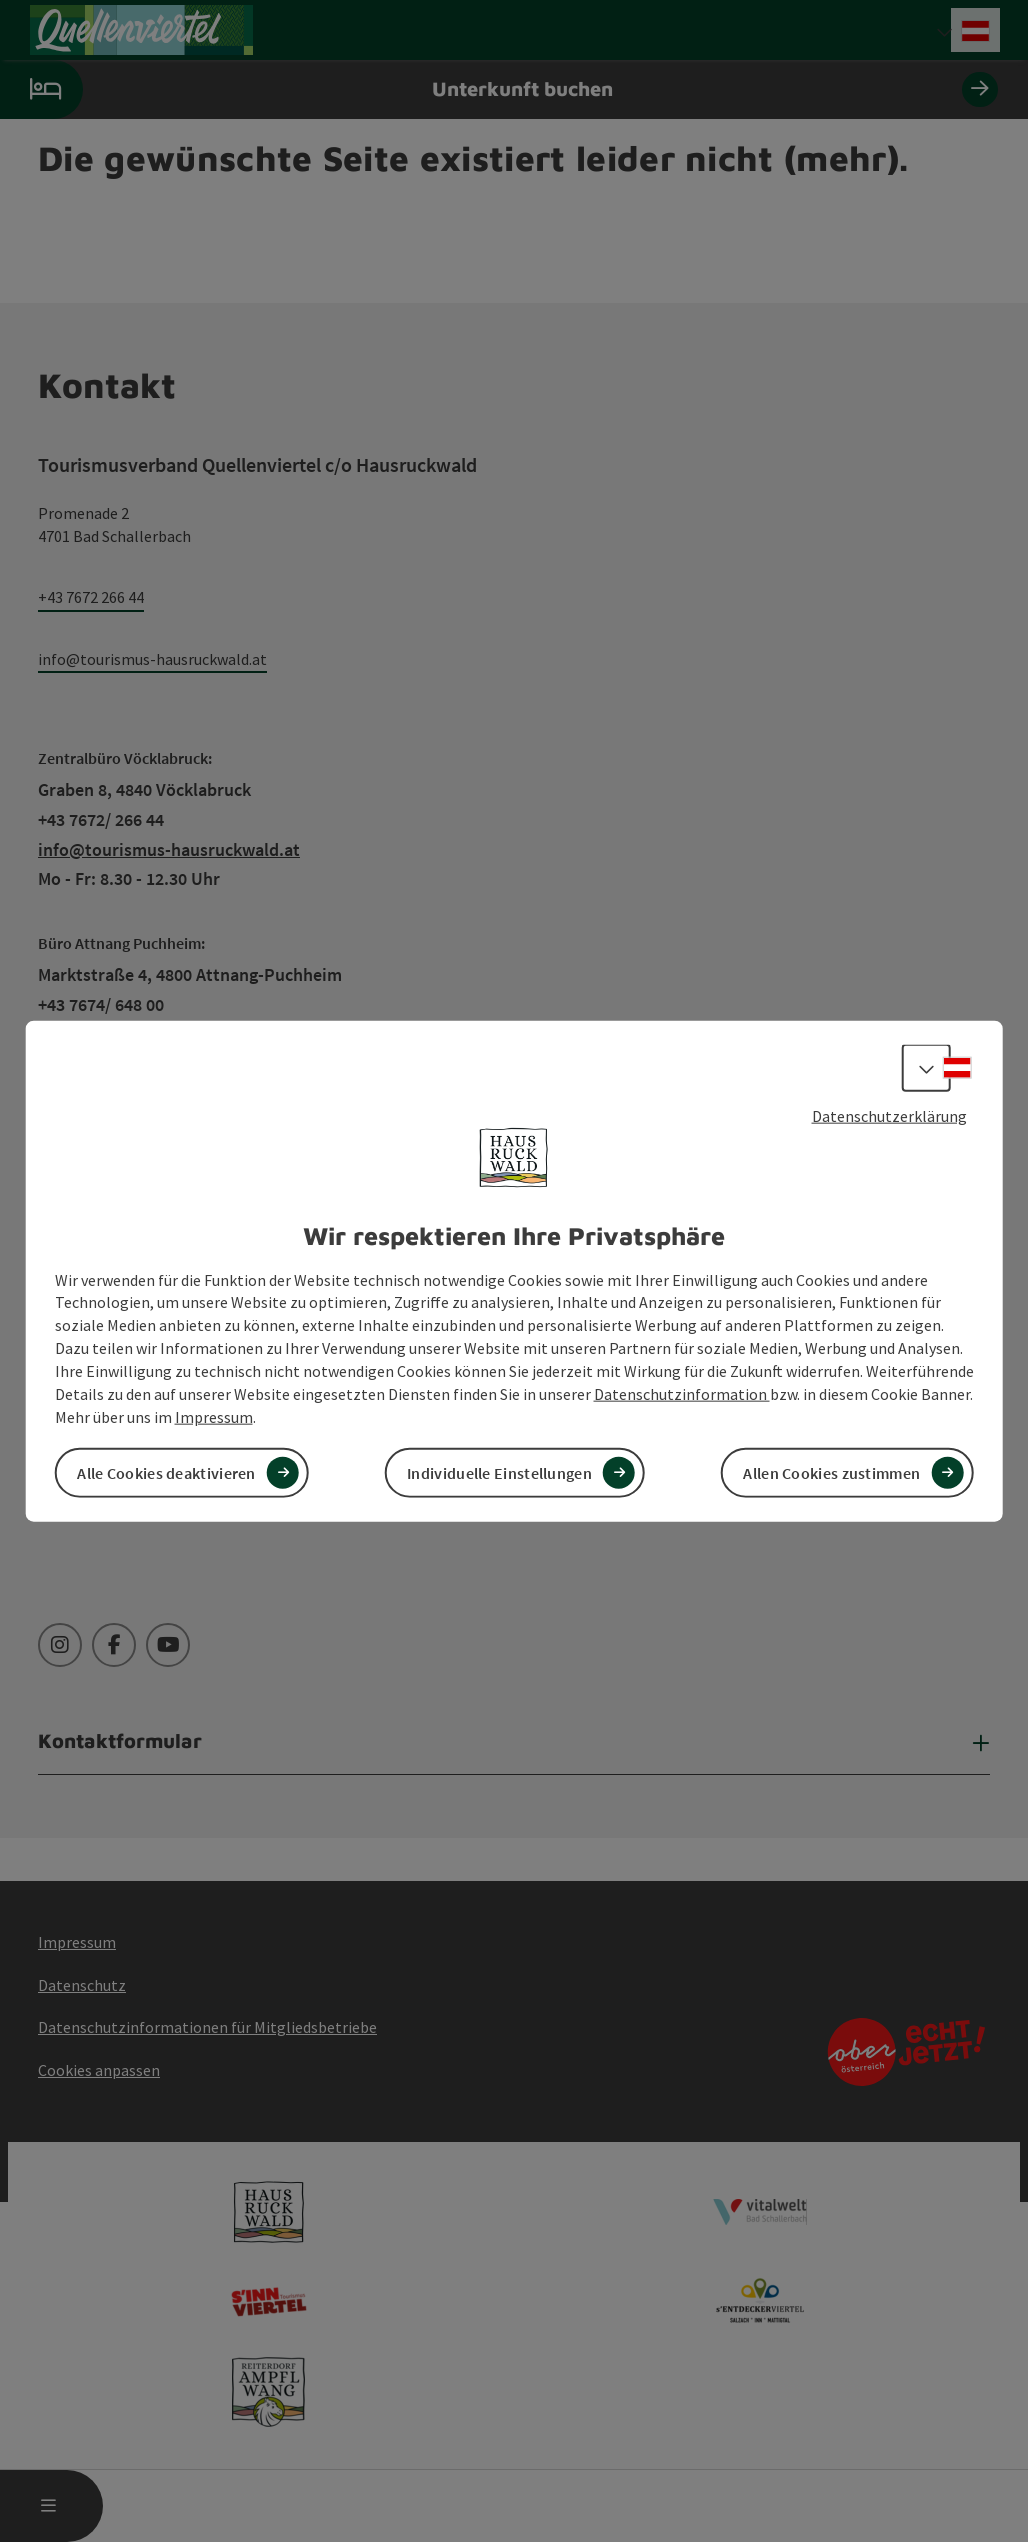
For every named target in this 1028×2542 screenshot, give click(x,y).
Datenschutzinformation (682, 1393)
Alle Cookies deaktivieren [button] (166, 1472)
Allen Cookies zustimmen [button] (831, 1472)
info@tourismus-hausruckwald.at (152, 659)
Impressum (214, 1416)
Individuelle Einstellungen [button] (499, 1472)
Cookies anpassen (99, 2070)
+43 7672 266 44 (91, 597)
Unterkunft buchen (499, 89)
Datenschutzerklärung (889, 1116)
